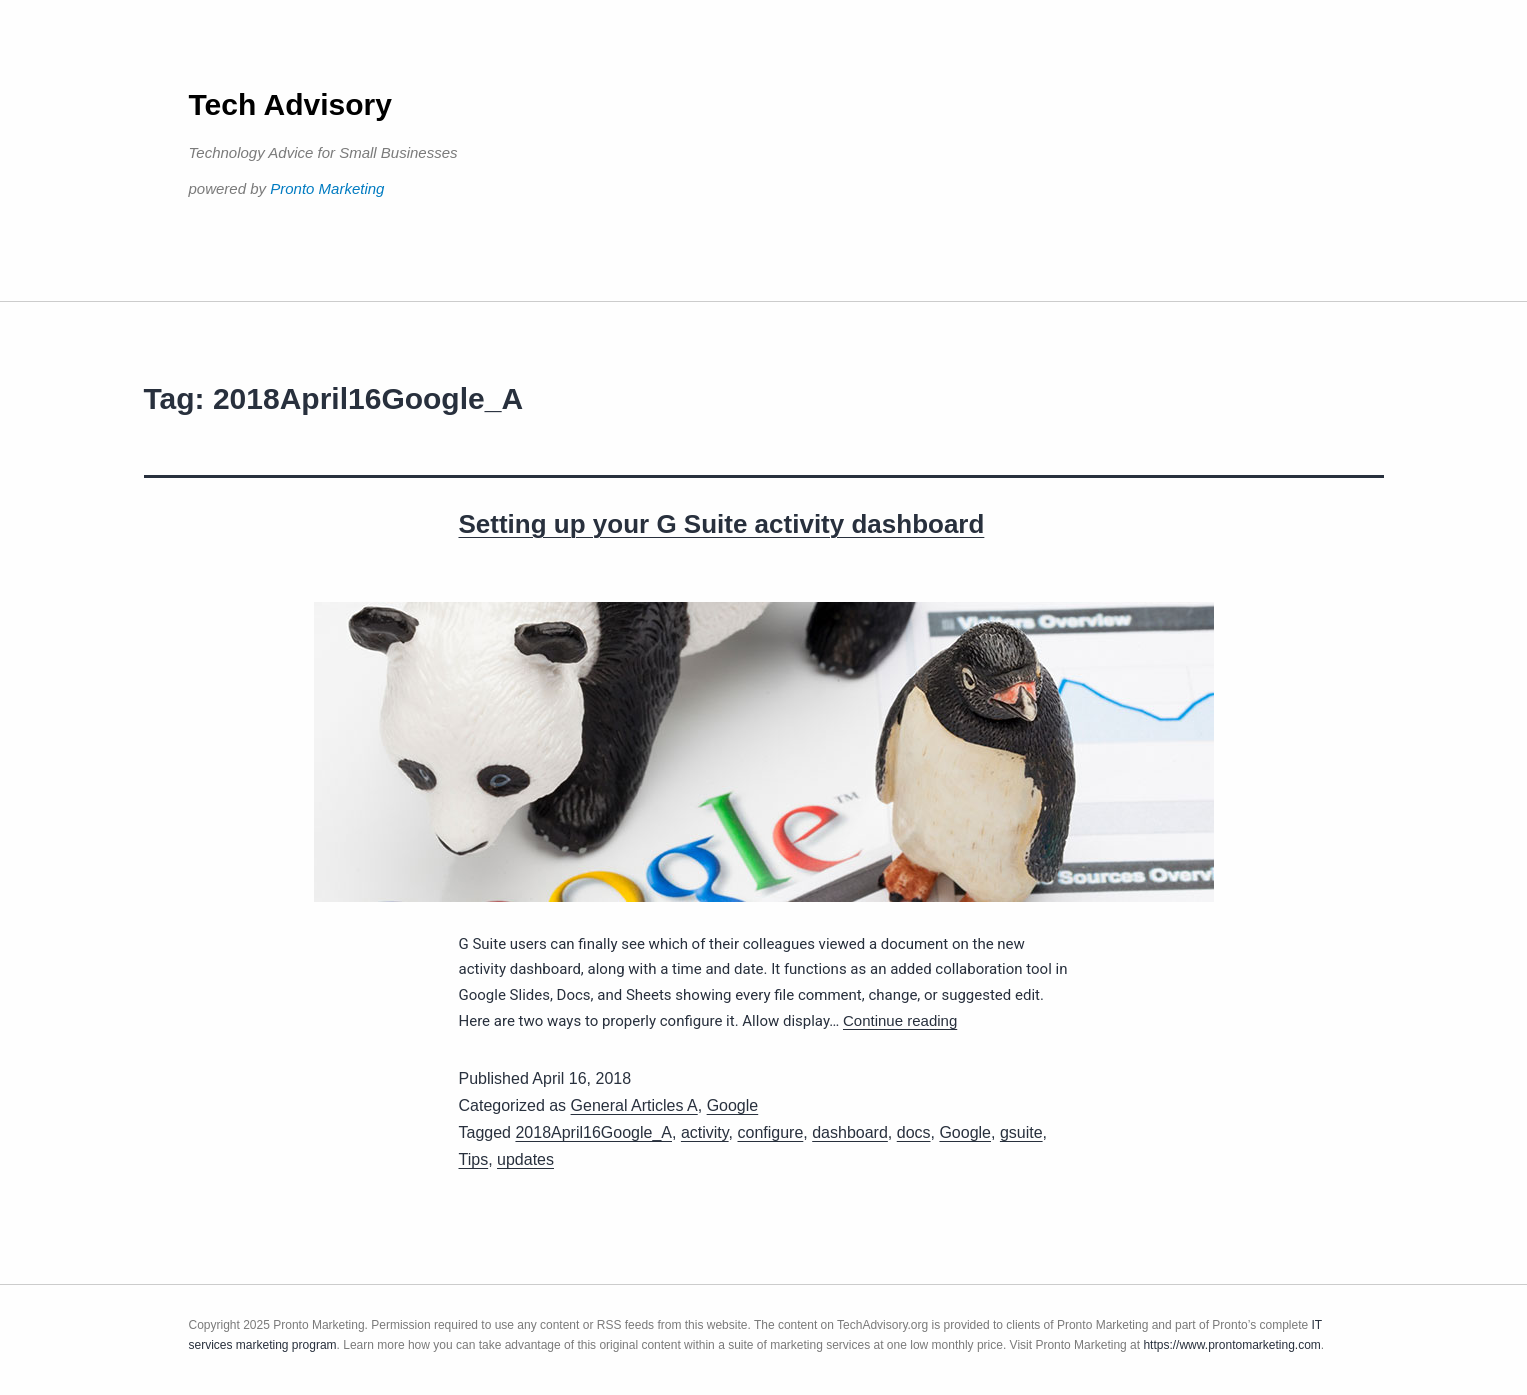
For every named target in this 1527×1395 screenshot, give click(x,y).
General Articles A (634, 1105)
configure (771, 1132)
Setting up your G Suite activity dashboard (722, 524)
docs (914, 1132)
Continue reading (900, 1020)
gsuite (1021, 1132)
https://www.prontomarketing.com (1231, 1345)
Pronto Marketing (327, 188)
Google (733, 1105)
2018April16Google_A (593, 1132)
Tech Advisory (290, 104)
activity (705, 1132)
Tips (474, 1159)
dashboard (850, 1132)
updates (525, 1159)
